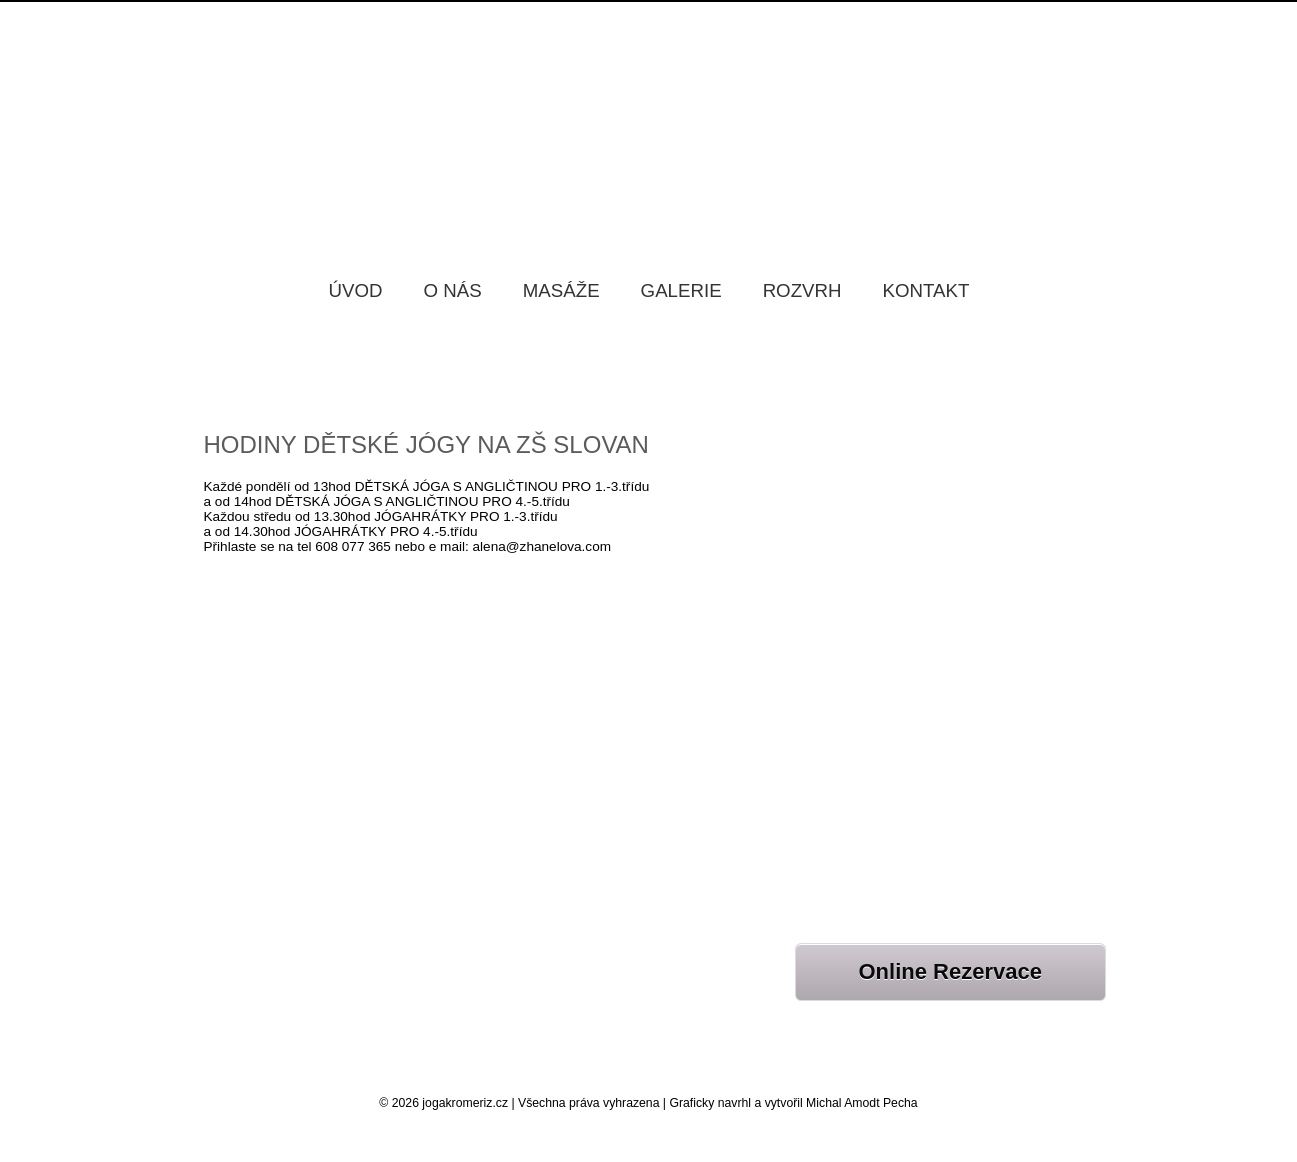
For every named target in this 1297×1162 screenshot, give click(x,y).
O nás (453, 290)
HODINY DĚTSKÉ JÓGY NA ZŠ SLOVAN (426, 444)
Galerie (681, 290)
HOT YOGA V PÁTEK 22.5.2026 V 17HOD (925, 540)
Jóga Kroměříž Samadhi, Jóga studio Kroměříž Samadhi (649, 119)
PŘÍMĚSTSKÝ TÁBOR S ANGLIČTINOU (920, 590)
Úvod (356, 290)
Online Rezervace (950, 971)
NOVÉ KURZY (839, 805)
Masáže (561, 290)
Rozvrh (802, 290)
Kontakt (926, 290)
